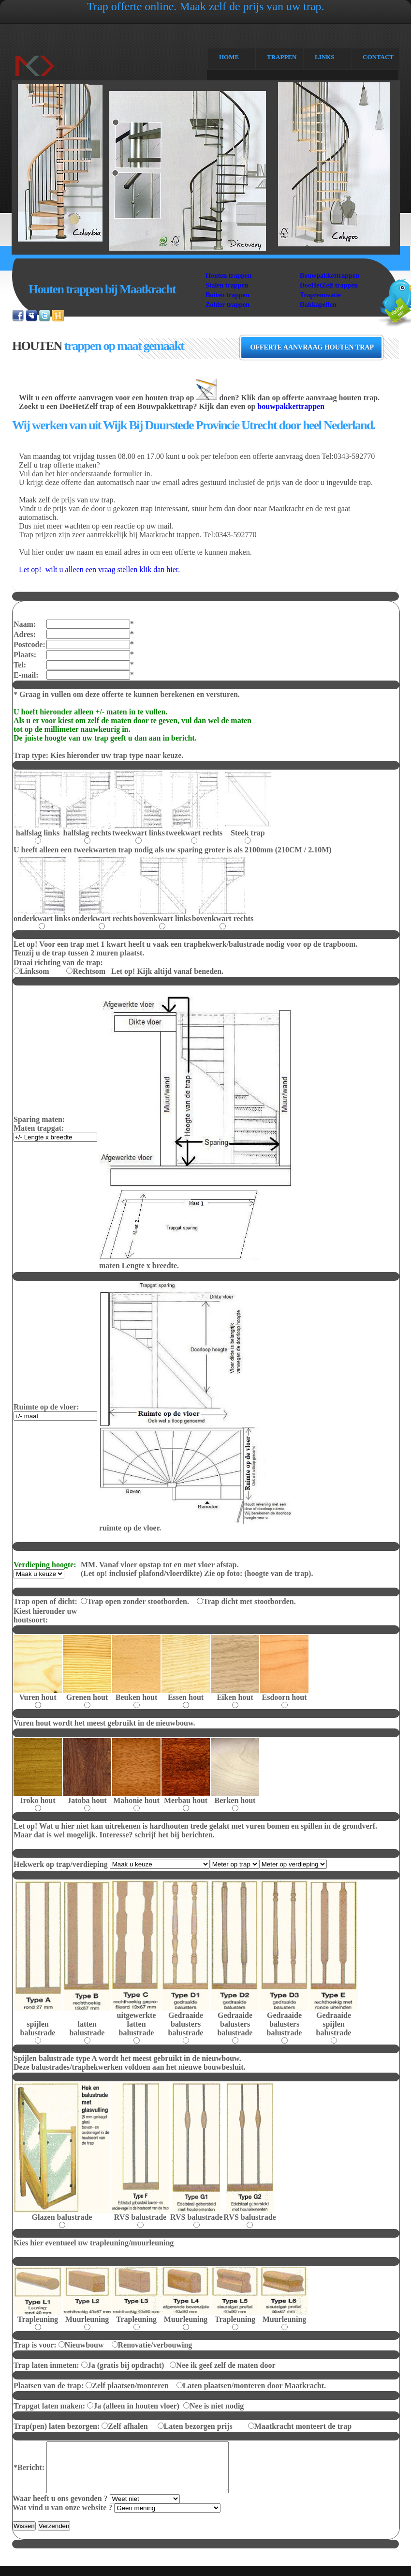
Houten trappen (228, 275)
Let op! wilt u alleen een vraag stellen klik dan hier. (99, 569)
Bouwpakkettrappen (329, 275)
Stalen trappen (227, 285)
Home (229, 57)
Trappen (281, 57)
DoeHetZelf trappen (329, 285)
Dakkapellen (318, 304)
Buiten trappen (228, 295)
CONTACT (378, 57)
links (324, 57)
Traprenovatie (320, 295)
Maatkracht (50, 71)
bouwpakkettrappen (290, 406)
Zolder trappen (228, 304)
